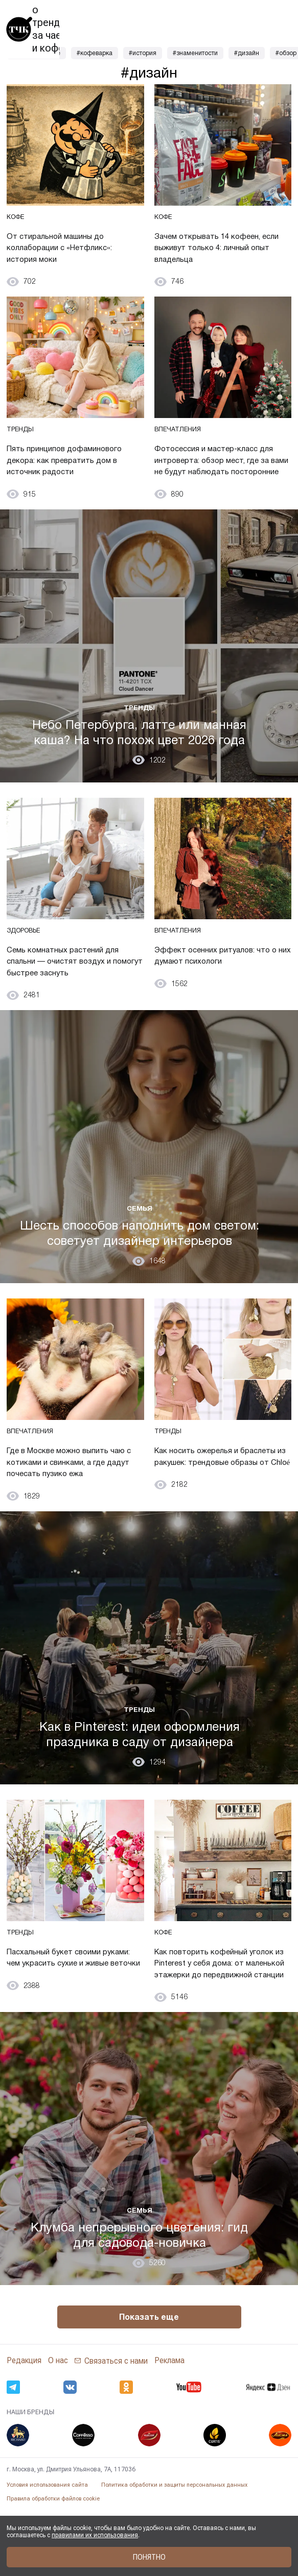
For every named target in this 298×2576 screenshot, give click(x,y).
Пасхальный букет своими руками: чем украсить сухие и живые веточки (71, 2016)
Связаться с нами (116, 2426)
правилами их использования (95, 2535)
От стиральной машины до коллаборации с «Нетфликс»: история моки (70, 253)
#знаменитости (195, 53)
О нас (58, 2426)
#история (142, 53)
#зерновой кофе (36, 53)
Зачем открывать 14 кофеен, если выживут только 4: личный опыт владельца (218, 253)
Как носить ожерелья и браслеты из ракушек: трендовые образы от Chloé (216, 1497)
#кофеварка (94, 53)
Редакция (24, 2426)
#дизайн (246, 53)
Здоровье (27, 960)
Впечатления (180, 442)
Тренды (22, 442)
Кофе (17, 223)
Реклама (169, 2426)
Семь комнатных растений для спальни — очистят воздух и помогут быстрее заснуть (75, 991)
